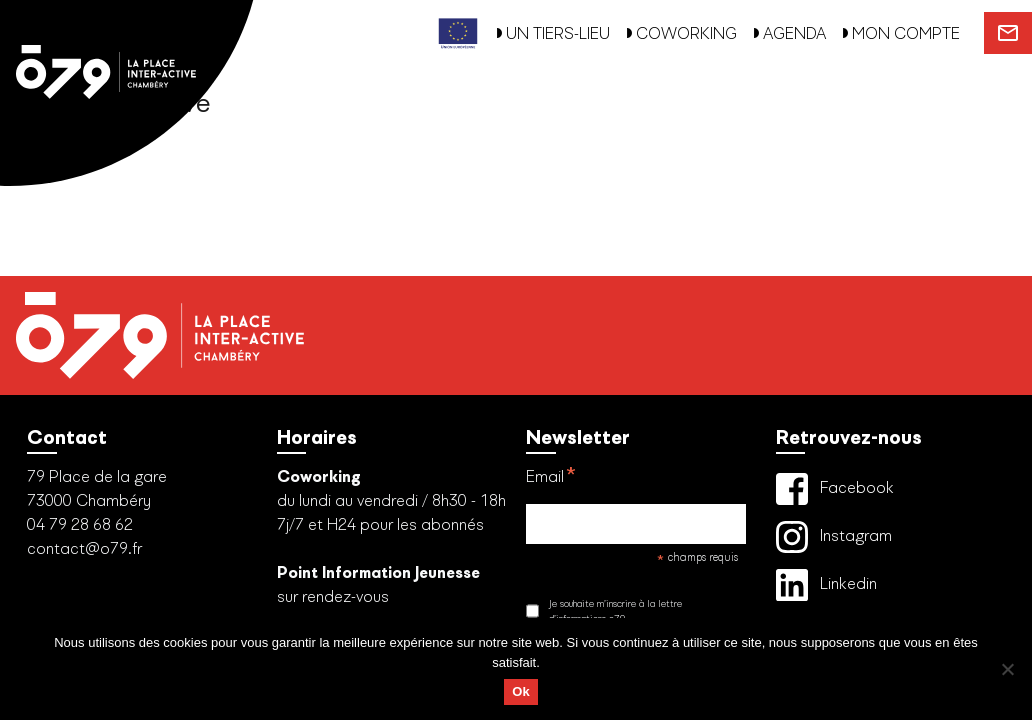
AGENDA (789, 33)
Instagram (834, 537)
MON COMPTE (901, 33)
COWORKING (681, 33)
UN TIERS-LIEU (553, 33)
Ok (520, 691)
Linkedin (826, 585)
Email (551, 479)
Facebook (835, 489)
